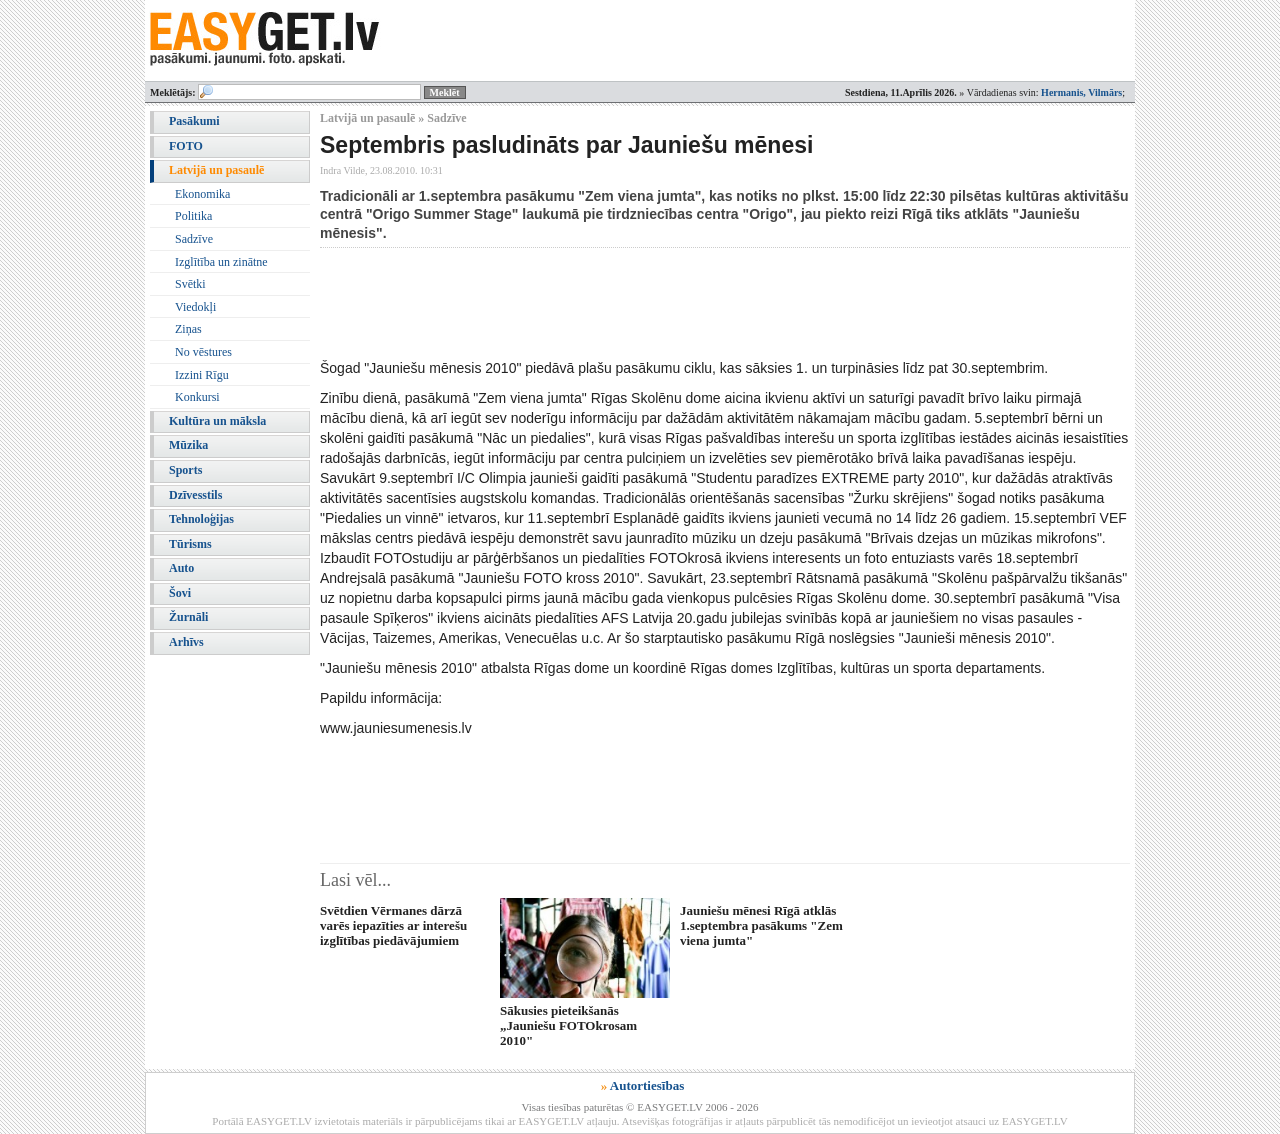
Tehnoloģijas (201, 519)
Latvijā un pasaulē (216, 170)
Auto (181, 568)
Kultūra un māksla (217, 421)
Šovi (180, 593)
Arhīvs (186, 642)
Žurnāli (188, 617)
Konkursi (197, 397)
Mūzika (188, 445)
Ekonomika (202, 194)
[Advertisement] (684, 303)
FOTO (186, 146)
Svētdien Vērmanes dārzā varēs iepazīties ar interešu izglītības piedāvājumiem (393, 926)
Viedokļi (195, 307)
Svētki (190, 284)
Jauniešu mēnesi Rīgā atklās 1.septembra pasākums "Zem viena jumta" (761, 926)
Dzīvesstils (195, 495)
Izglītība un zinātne (221, 262)
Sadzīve (194, 239)
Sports (185, 470)
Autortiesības (647, 1085)
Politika (193, 216)
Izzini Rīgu (202, 375)
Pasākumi (194, 121)
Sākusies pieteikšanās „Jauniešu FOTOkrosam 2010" (568, 1026)
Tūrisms (190, 544)
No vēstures (203, 352)
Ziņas (188, 329)
